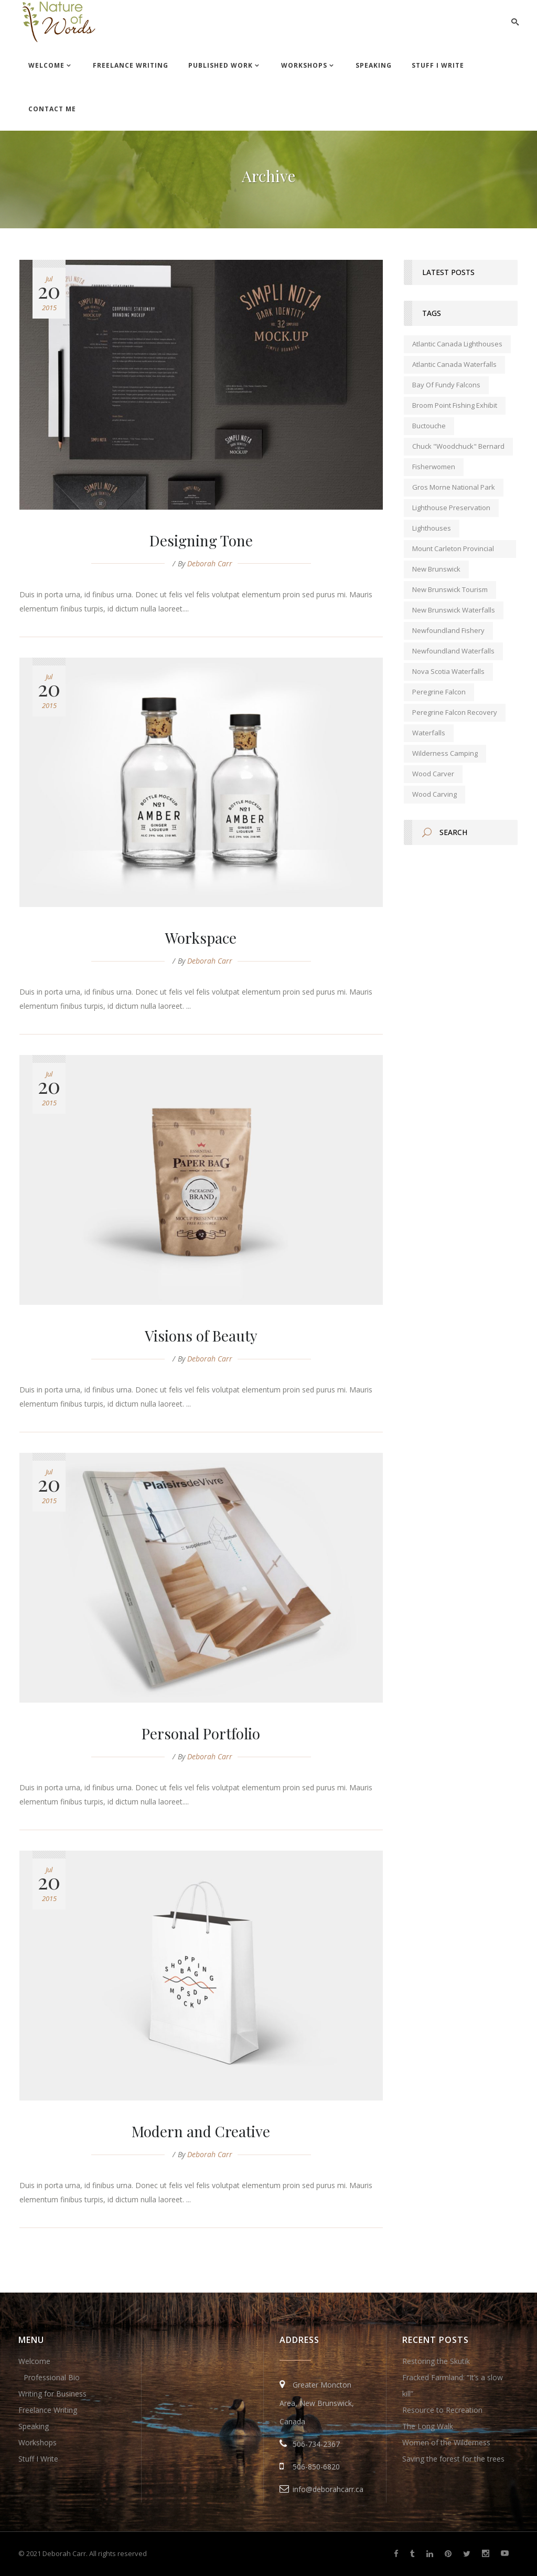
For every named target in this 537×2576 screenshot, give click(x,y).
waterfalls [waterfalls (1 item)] (428, 732)
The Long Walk (427, 2426)
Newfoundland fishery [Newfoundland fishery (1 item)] (448, 630)
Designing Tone (201, 540)
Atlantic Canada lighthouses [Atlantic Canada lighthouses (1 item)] (457, 344)
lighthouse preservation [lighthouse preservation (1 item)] (451, 507)
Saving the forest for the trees (453, 2459)
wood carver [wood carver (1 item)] (433, 773)
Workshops (37, 2442)
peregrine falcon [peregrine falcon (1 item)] (439, 691)
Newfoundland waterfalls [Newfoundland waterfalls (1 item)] (453, 651)
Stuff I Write (38, 2459)
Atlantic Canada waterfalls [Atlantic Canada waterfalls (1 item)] (454, 364)
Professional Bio (52, 2377)
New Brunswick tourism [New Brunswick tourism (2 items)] (450, 589)
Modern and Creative (201, 2131)
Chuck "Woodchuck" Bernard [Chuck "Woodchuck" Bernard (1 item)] (458, 446)
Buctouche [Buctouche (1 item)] (429, 425)
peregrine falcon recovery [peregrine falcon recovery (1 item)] (454, 712)
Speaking (33, 2426)
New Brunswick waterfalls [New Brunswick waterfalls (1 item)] (453, 610)
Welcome (34, 2361)
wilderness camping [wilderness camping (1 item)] (445, 753)
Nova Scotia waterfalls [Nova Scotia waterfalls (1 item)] (448, 671)
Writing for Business (52, 2394)
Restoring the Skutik (436, 2361)
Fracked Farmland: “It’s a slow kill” (452, 2385)
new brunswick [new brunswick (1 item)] (436, 569)
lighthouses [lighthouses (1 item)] (431, 528)
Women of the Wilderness (446, 2442)
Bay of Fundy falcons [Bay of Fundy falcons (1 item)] (446, 384)
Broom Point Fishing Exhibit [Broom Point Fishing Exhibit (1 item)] (454, 405)
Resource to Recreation (442, 2410)
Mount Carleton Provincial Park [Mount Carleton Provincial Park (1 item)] (453, 551)
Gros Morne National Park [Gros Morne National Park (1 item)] (453, 487)
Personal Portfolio (201, 1733)
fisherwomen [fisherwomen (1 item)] (433, 466)
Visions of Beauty (201, 1335)
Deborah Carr (209, 563)
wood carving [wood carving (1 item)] (434, 794)
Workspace (201, 937)
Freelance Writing (47, 2410)
